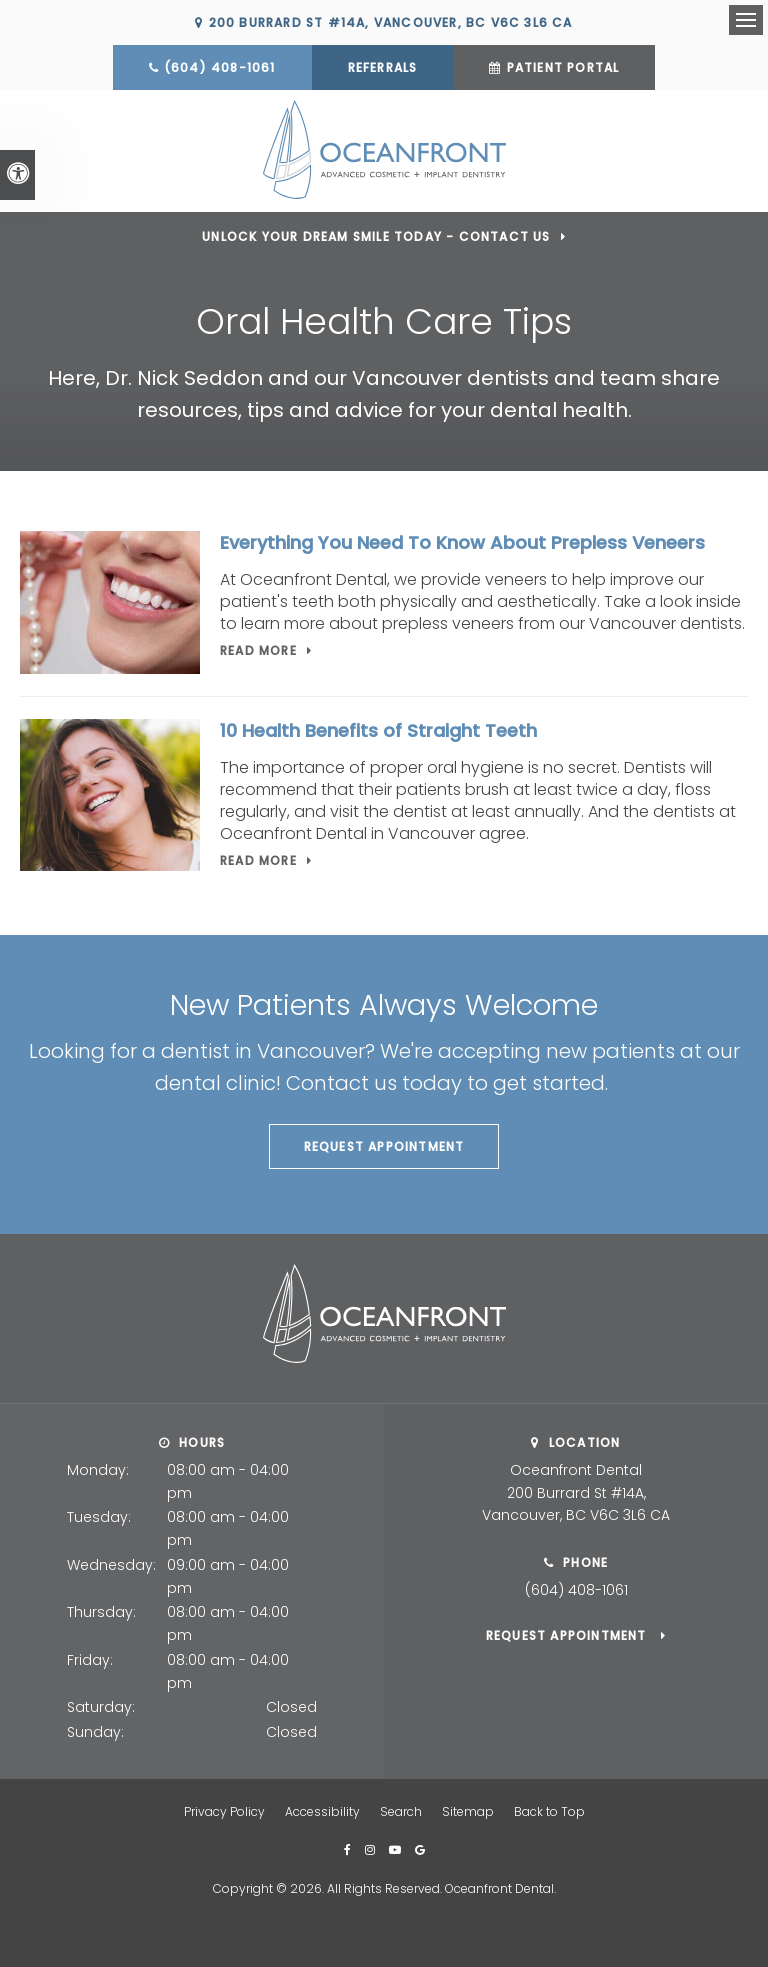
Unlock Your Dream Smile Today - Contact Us (376, 234)
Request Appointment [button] (384, 1144)
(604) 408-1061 (220, 67)
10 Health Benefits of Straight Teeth (378, 729)
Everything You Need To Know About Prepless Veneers (462, 540)
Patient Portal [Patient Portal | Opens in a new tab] (563, 67)
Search (401, 1809)
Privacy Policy (224, 1809)
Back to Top (549, 1809)
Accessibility (322, 1809)
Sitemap (468, 1809)
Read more (258, 648)
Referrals (383, 67)
